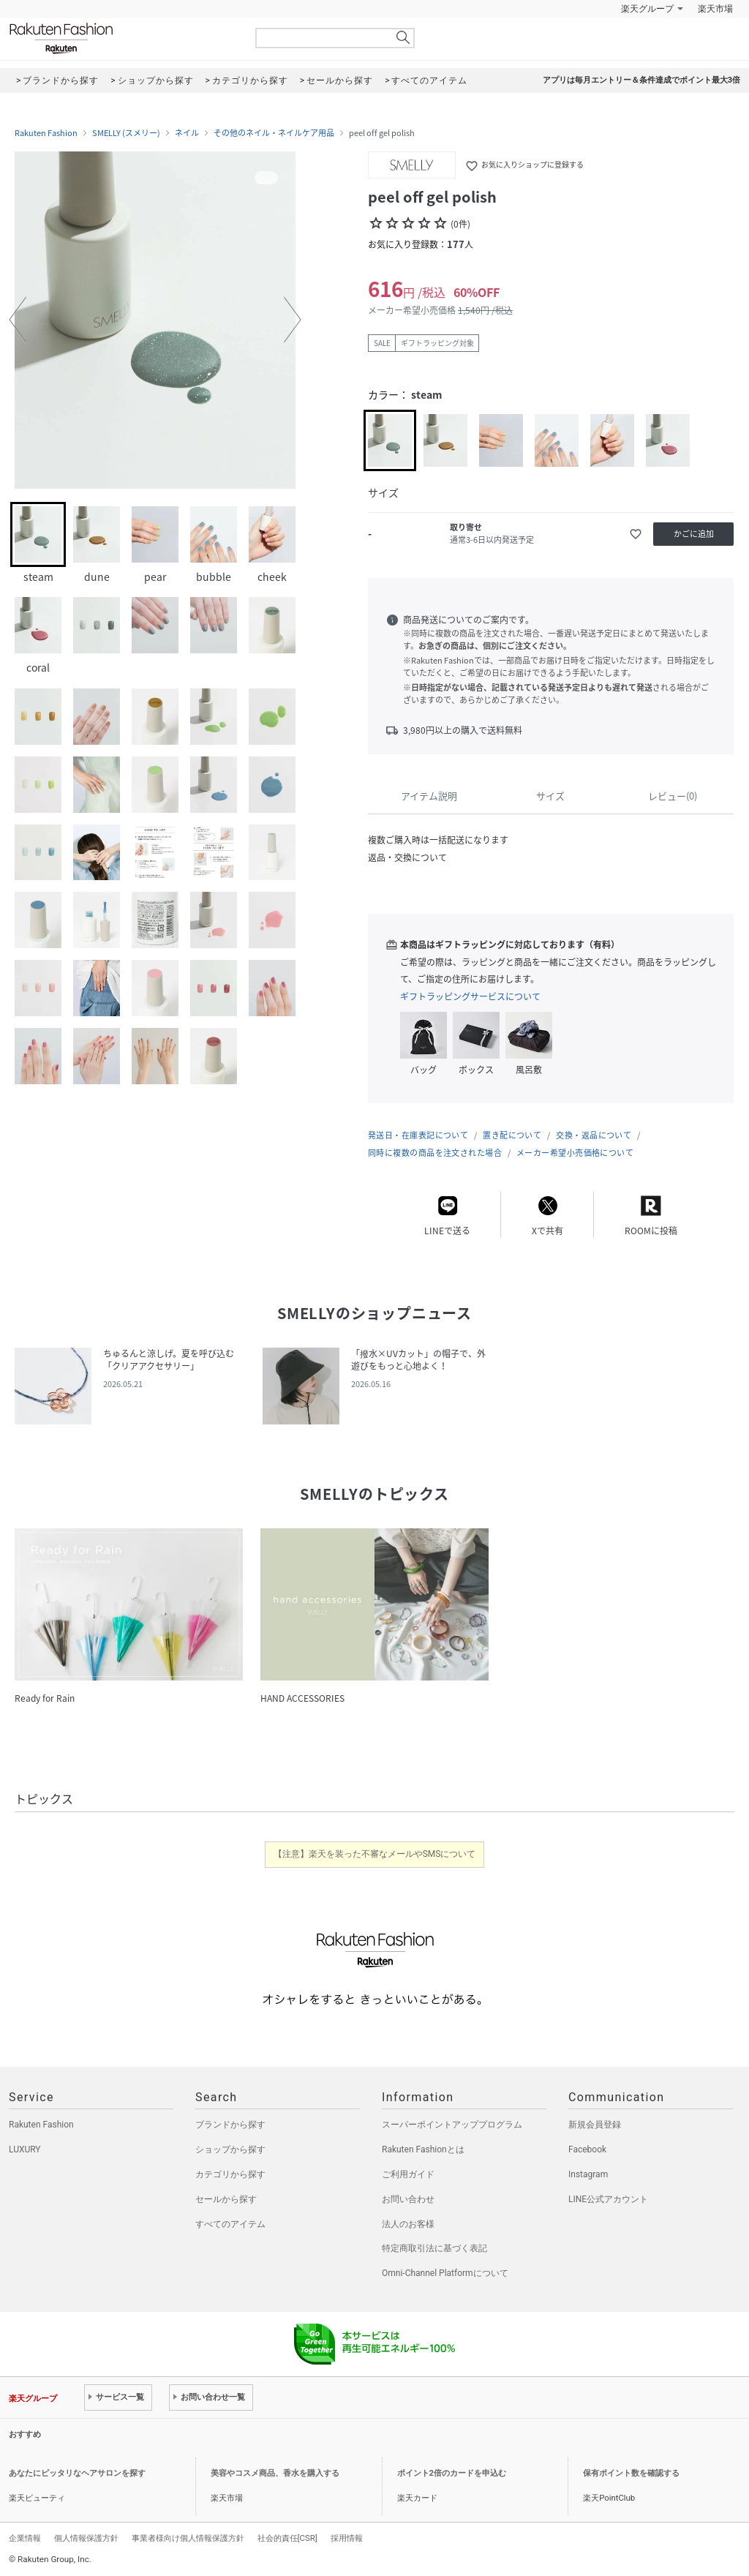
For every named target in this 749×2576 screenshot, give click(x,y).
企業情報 (25, 2538)
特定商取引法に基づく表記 (434, 2248)
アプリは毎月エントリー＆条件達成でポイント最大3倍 (641, 80)
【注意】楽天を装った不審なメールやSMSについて (375, 1854)
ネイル (187, 133)
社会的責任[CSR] (287, 2538)
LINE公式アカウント (608, 2199)
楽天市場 (715, 9)
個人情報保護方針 (86, 2538)
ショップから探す (230, 2149)
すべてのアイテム (230, 2224)
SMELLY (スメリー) (126, 133)
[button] (17, 320)
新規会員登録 (594, 2124)
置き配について (512, 1135)
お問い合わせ (408, 2199)
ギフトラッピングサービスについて (470, 996)
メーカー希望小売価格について (574, 1152)
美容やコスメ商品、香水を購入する (275, 2473)
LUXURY (25, 2149)
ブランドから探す (230, 2124)
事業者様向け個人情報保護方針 (188, 2538)
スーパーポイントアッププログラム (452, 2124)
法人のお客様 (408, 2224)
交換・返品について (593, 1135)
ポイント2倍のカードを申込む (451, 2473)
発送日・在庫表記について (418, 1135)
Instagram (588, 2174)
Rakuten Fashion (122, 38)
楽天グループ (647, 9)
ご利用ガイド (408, 2174)
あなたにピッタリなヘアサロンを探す (77, 2473)
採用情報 (347, 2538)
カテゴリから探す (230, 2174)
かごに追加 (694, 533)
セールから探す (226, 2199)
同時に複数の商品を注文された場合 (435, 1152)
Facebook (587, 2149)
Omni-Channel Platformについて (445, 2273)
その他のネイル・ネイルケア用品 (274, 133)
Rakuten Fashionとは (423, 2149)
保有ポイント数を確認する (631, 2473)
